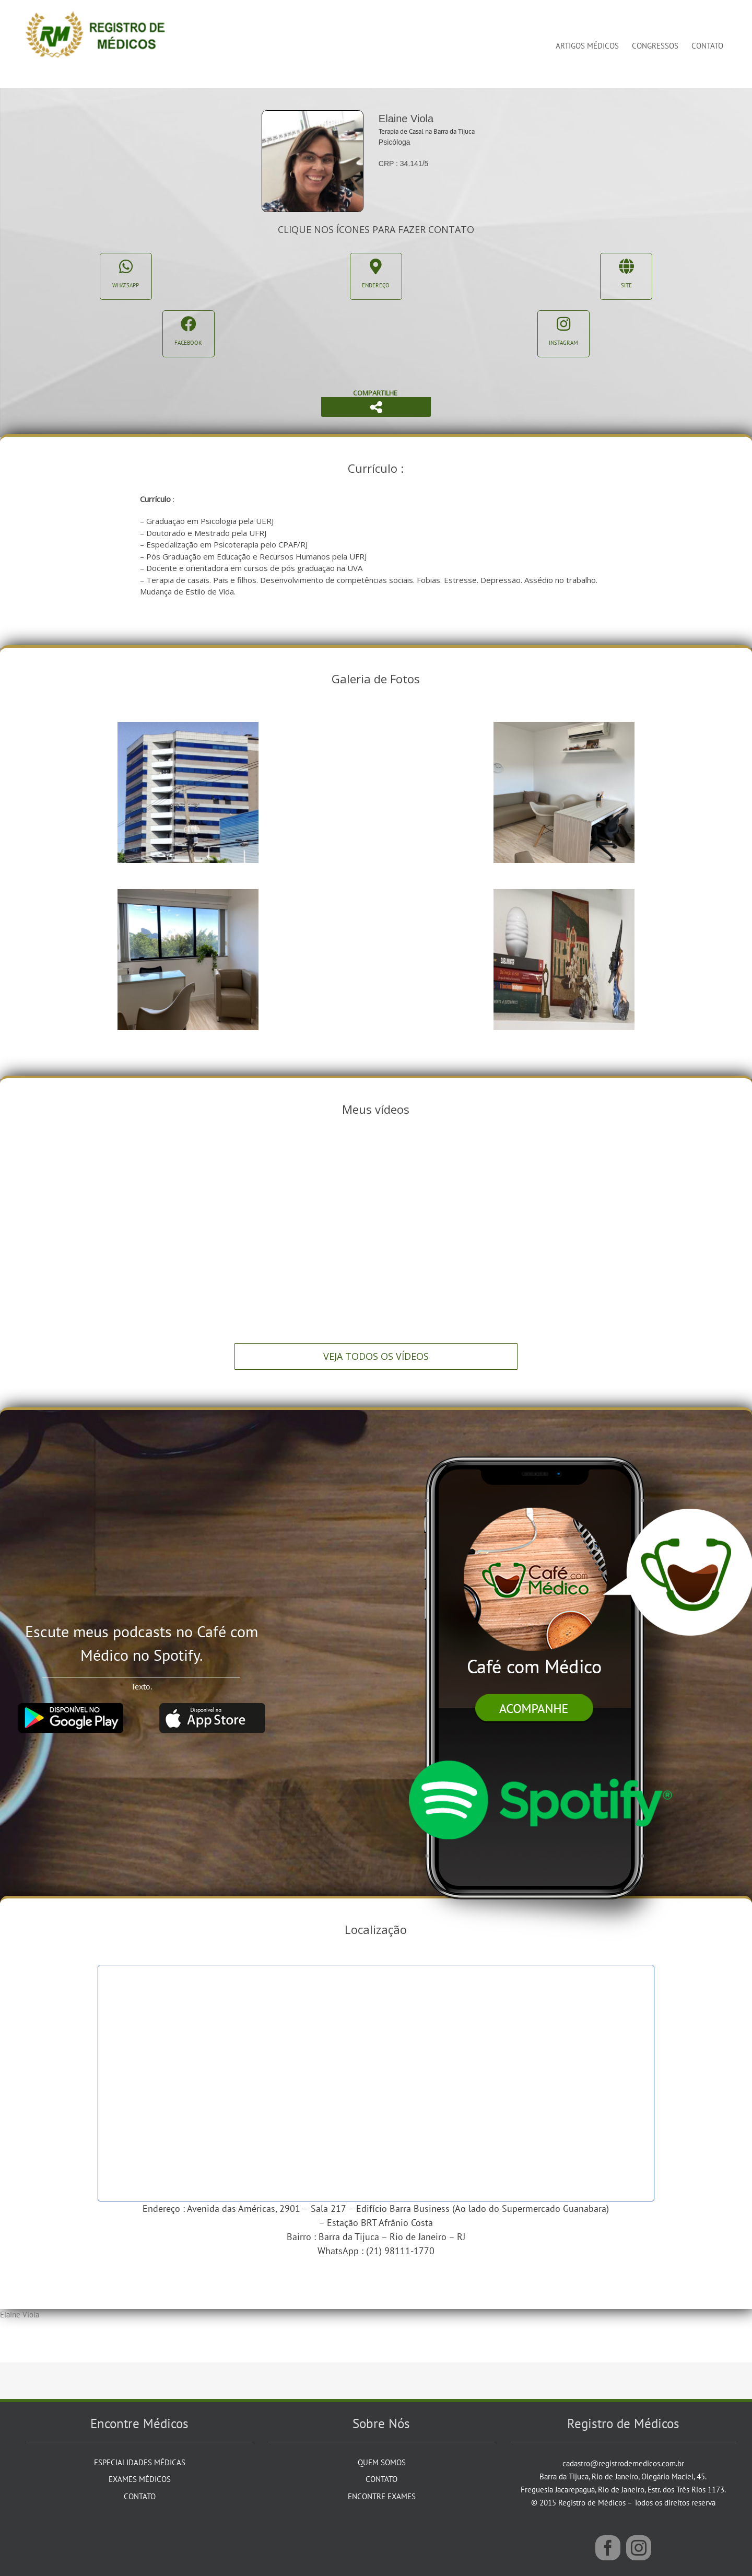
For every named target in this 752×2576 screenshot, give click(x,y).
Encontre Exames (382, 2496)
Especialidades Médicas (139, 2462)
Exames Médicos (140, 2479)
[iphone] (538, 1436)
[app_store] (212, 1707)
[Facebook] (607, 2547)
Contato (140, 2496)
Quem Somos (382, 2462)
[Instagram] (638, 2547)
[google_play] (70, 1707)
